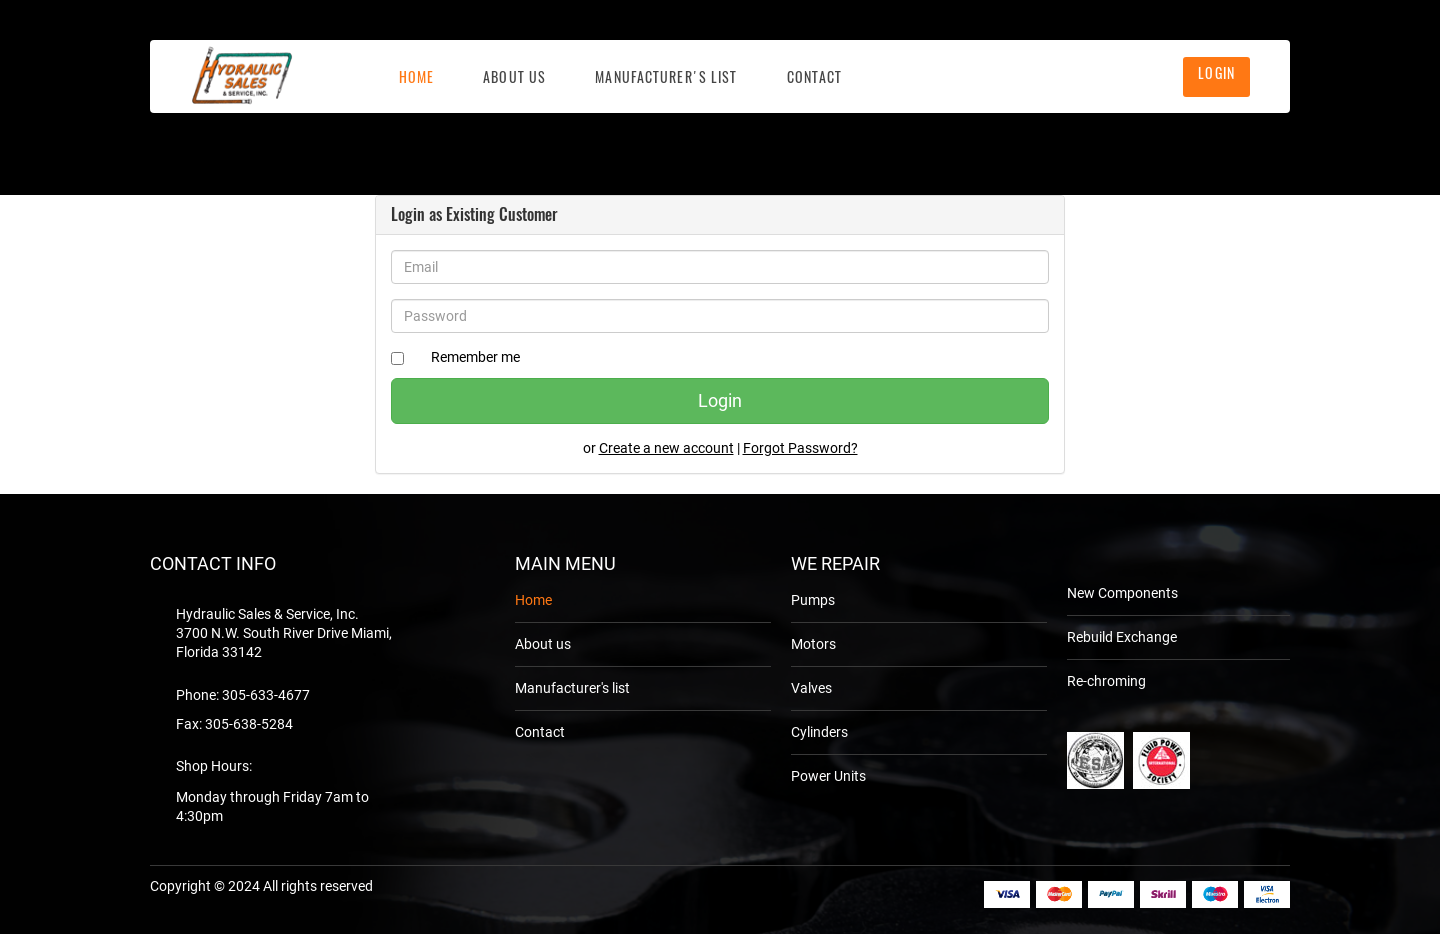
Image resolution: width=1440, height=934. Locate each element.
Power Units (828, 776)
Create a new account (666, 448)
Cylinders (819, 732)
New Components (1122, 593)
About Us (514, 76)
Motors (813, 644)
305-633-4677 (266, 695)
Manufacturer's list (666, 76)
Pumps (813, 600)
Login (1216, 72)
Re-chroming (1106, 681)
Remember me (475, 357)
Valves (811, 688)
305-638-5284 (249, 724)
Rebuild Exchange (1122, 637)
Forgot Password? (800, 448)
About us (543, 644)
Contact (815, 76)
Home (416, 76)
